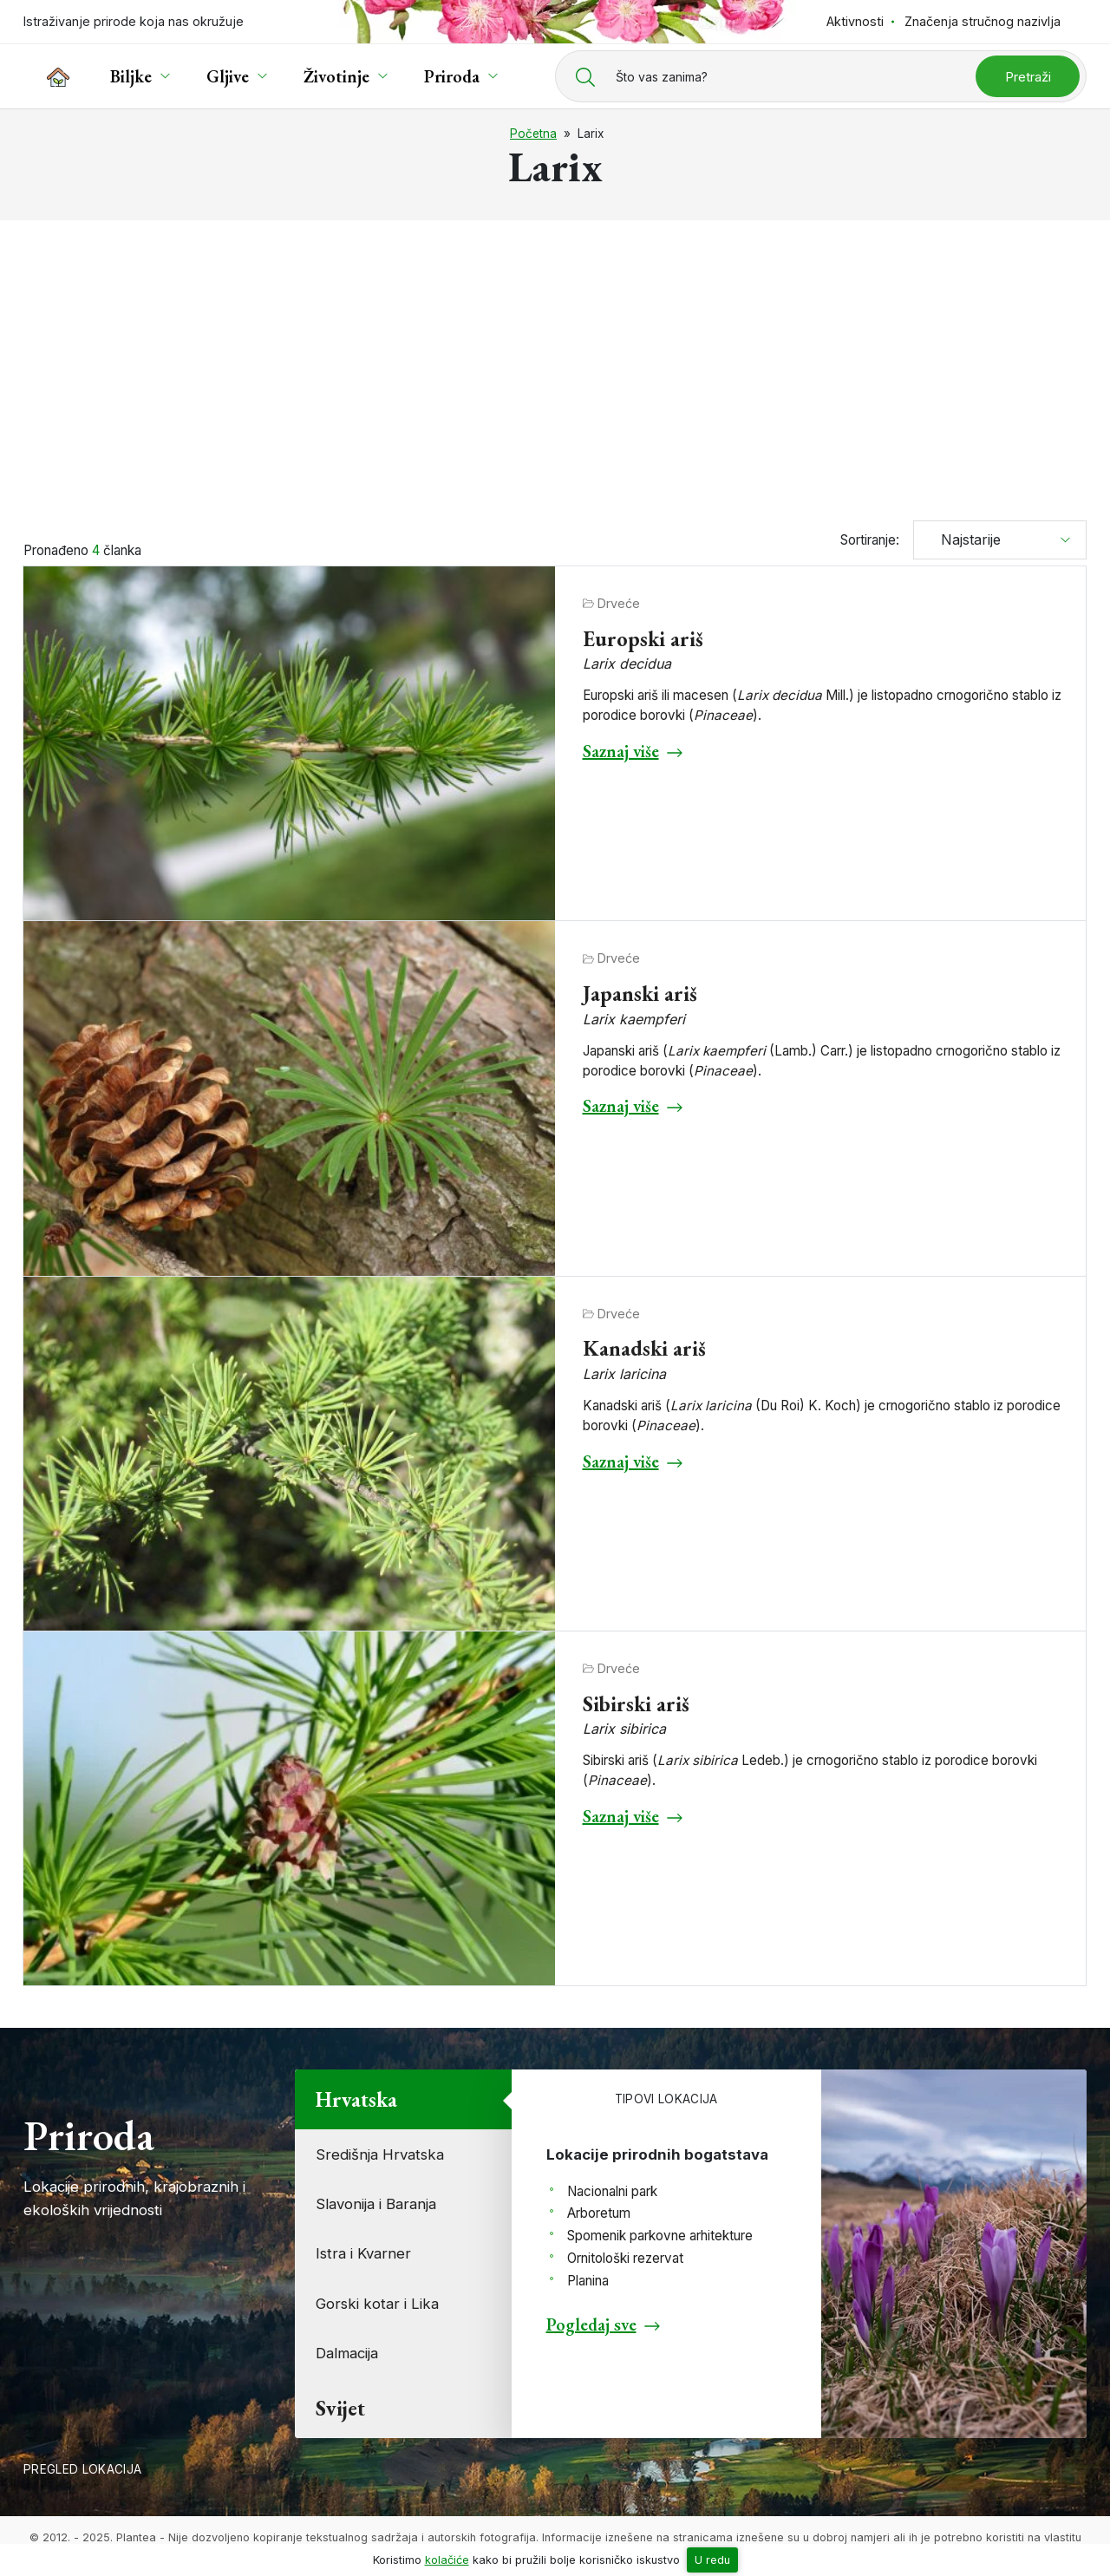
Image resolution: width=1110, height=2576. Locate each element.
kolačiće (447, 2559)
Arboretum (598, 2213)
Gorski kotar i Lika (377, 2303)
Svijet (340, 2408)
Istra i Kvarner (363, 2253)
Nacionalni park (612, 2191)
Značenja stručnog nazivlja (982, 21)
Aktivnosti (855, 21)
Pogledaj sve (591, 2324)
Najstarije (964, 539)
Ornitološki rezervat (625, 2258)
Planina (588, 2280)
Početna (533, 134)
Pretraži (1028, 77)
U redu (712, 2559)
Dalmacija (347, 2353)
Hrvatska (356, 2099)
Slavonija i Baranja (376, 2204)
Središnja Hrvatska (380, 2154)
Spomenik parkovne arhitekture (660, 2235)
